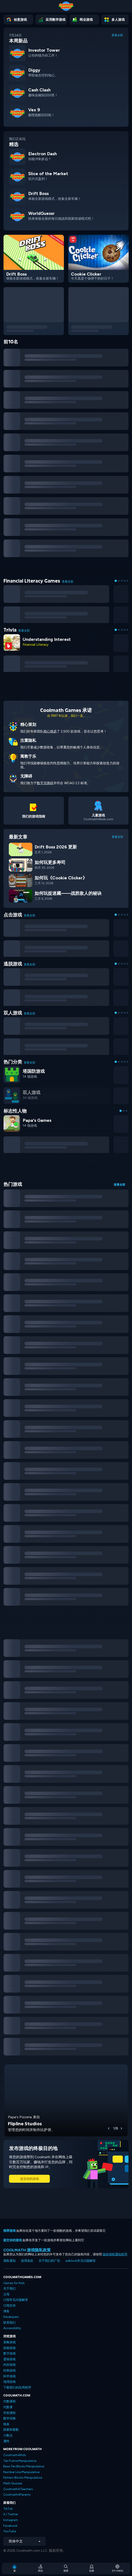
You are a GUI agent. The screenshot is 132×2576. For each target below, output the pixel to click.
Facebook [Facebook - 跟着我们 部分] (10, 2526)
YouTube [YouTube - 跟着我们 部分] (9, 2531)
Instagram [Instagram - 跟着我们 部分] (10, 2520)
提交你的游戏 (29, 2179)
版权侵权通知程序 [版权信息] (115, 2254)
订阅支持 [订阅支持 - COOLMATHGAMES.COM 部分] (9, 2305)
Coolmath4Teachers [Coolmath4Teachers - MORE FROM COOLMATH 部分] (18, 2489)
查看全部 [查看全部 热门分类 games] (29, 1062)
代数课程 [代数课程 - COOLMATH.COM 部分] (9, 2401)
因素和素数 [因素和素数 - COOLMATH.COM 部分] (11, 2430)
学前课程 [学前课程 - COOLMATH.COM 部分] (9, 2413)
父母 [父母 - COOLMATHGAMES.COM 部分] (6, 2294)
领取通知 (9, 2261)
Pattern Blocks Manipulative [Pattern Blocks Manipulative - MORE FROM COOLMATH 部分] (22, 2477)
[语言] (117, 2568)
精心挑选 (50, 731)
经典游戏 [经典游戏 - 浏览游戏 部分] (9, 2370)
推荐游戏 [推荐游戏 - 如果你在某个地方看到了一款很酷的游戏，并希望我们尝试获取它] (9, 2231)
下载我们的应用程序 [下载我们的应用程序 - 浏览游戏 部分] (17, 2387)
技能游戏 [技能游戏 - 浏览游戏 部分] (9, 2348)
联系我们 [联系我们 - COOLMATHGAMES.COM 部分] (9, 2322)
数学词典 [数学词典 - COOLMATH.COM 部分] (9, 2418)
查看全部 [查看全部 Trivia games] (24, 630)
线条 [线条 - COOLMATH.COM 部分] (6, 2424)
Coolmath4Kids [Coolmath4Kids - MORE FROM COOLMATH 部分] (14, 2455)
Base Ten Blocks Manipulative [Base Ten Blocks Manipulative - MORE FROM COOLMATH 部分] (23, 2466)
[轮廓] (92, 2568)
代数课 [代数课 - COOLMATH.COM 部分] (8, 2407)
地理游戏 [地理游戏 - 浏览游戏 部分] (9, 2382)
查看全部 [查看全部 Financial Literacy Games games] (67, 581)
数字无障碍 (45, 783)
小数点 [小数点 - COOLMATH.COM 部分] (8, 2435)
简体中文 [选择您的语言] (24, 2541)
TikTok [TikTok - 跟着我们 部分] (8, 2509)
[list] (66, 1621)
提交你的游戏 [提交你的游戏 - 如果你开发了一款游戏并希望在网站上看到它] (12, 2240)
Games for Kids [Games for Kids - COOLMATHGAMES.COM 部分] (14, 2283)
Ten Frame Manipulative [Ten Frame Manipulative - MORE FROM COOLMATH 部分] (19, 2461)
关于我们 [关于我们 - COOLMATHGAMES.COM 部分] (9, 2288)
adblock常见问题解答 (80, 2261)
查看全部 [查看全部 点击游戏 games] (29, 915)
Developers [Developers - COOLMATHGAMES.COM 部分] (11, 2317)
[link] (66, 53)
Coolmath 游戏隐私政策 (27, 2250)
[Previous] (108, 2128)
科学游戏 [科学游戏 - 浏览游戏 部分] (9, 2376)
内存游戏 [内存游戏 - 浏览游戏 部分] (9, 2365)
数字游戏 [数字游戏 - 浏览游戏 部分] (9, 2353)
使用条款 (27, 2261)
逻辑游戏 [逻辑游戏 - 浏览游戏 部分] (9, 2359)
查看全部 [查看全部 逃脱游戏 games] (29, 964)
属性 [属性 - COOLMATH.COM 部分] (6, 2441)
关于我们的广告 (49, 2261)
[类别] (40, 2568)
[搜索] (66, 2568)
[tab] (116, 581)
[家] (66, 6)
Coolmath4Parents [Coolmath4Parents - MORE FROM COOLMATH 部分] (17, 2495)
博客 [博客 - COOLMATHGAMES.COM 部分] (6, 2311)
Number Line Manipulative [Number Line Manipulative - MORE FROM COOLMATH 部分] (21, 2472)
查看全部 (117, 35)
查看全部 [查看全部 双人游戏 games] (29, 1013)
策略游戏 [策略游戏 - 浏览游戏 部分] (9, 2342)
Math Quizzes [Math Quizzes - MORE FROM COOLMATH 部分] (12, 2483)
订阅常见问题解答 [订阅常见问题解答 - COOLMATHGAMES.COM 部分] (15, 2300)
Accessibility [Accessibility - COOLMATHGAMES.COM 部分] (12, 2328)
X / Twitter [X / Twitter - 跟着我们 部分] (10, 2514)
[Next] (121, 2128)
